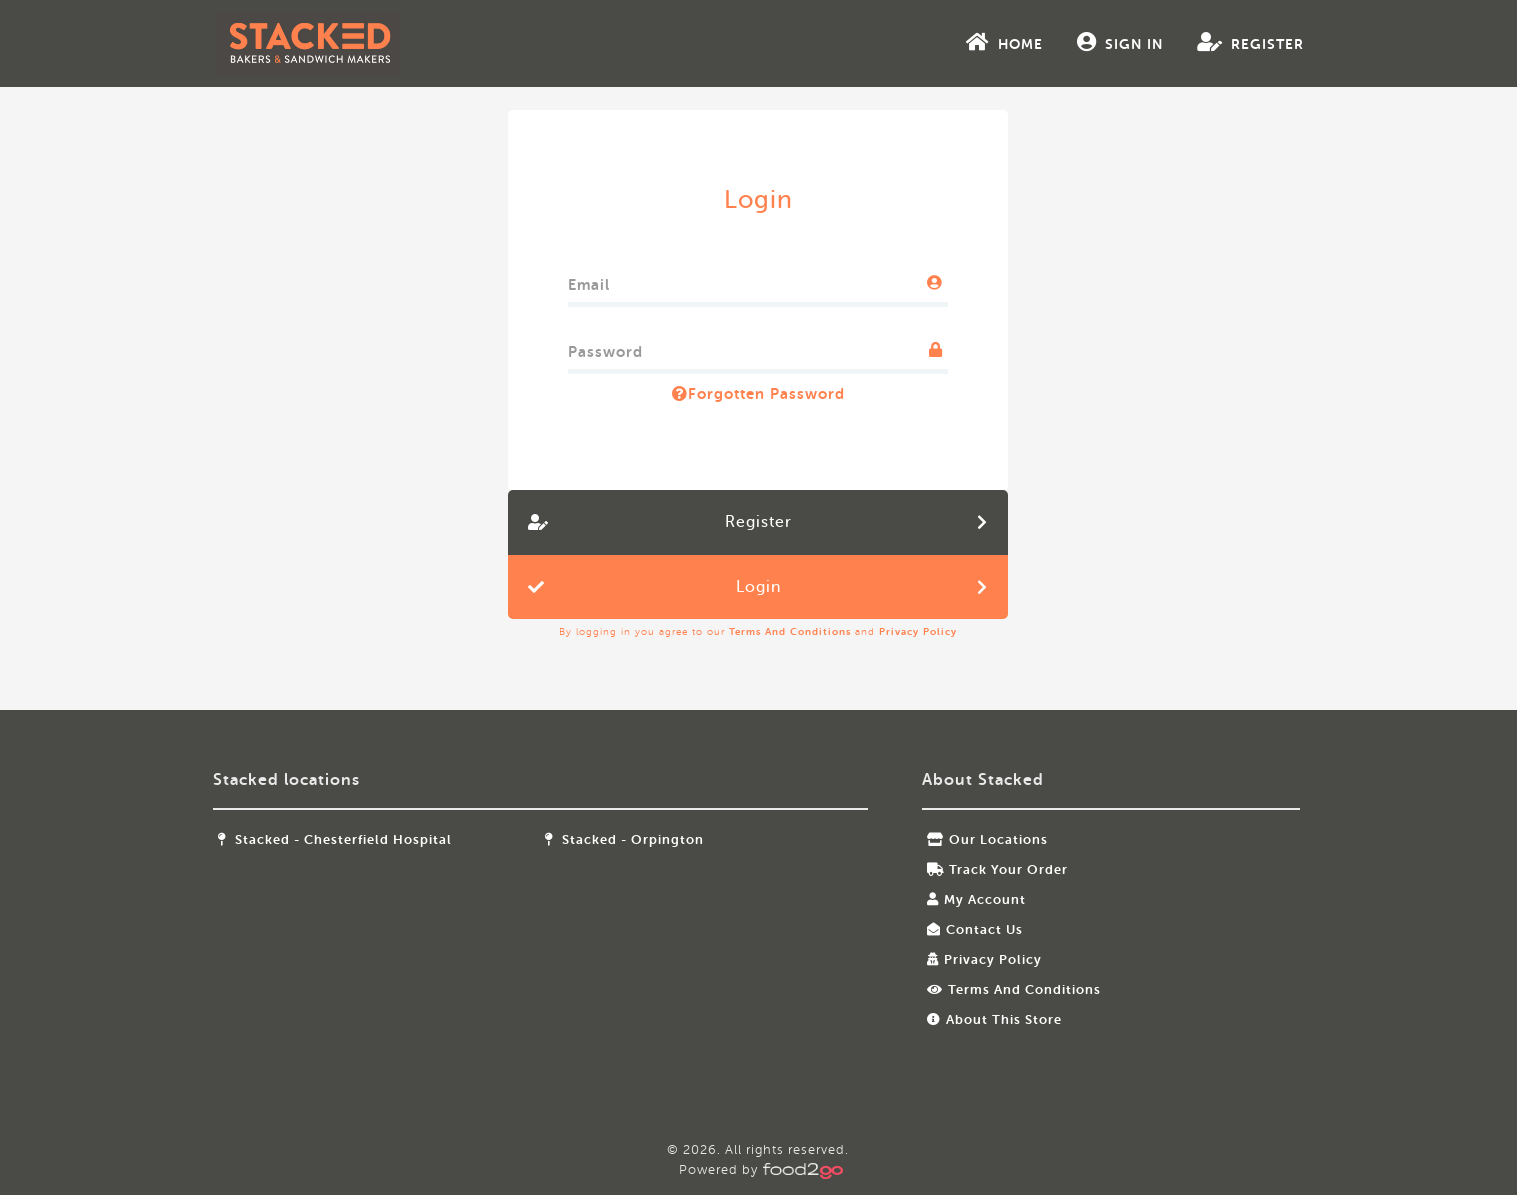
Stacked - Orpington (638, 839)
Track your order (990, 869)
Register (1217, 42)
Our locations (980, 839)
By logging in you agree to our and (759, 631)
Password (606, 347)
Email (590, 280)
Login (758, 587)
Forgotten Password (758, 394)
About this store (987, 1019)
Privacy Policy (919, 631)
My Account (969, 899)
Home (971, 42)
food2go (342, 43)
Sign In (1087, 42)
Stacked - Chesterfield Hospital (369, 839)
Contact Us (968, 929)
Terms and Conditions (791, 631)
